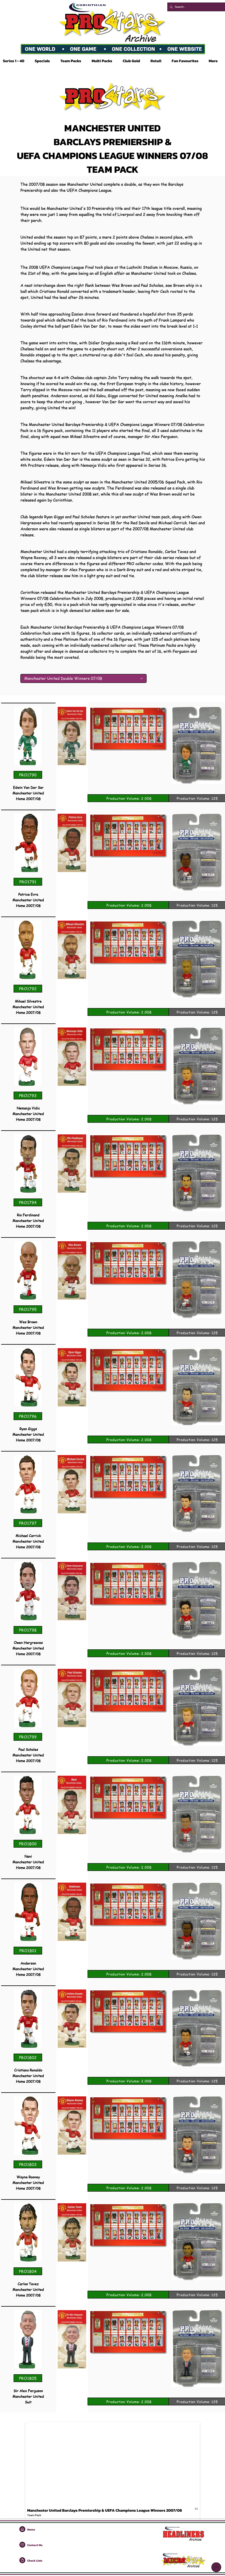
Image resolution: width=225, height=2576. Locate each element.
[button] (16, 61)
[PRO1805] (28, 2378)
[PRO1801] (28, 1950)
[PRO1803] (28, 2164)
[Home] (22, 2529)
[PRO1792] (28, 989)
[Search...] (196, 7)
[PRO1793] (28, 1095)
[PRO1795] (28, 1309)
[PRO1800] (28, 1844)
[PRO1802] (28, 2057)
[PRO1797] (28, 1523)
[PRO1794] (28, 1202)
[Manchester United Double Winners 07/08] (83, 678)
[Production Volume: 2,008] (129, 798)
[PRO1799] (28, 1737)
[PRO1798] (28, 1630)
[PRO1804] (28, 2271)
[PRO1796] (28, 1416)
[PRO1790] (28, 775)
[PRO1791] (28, 882)
